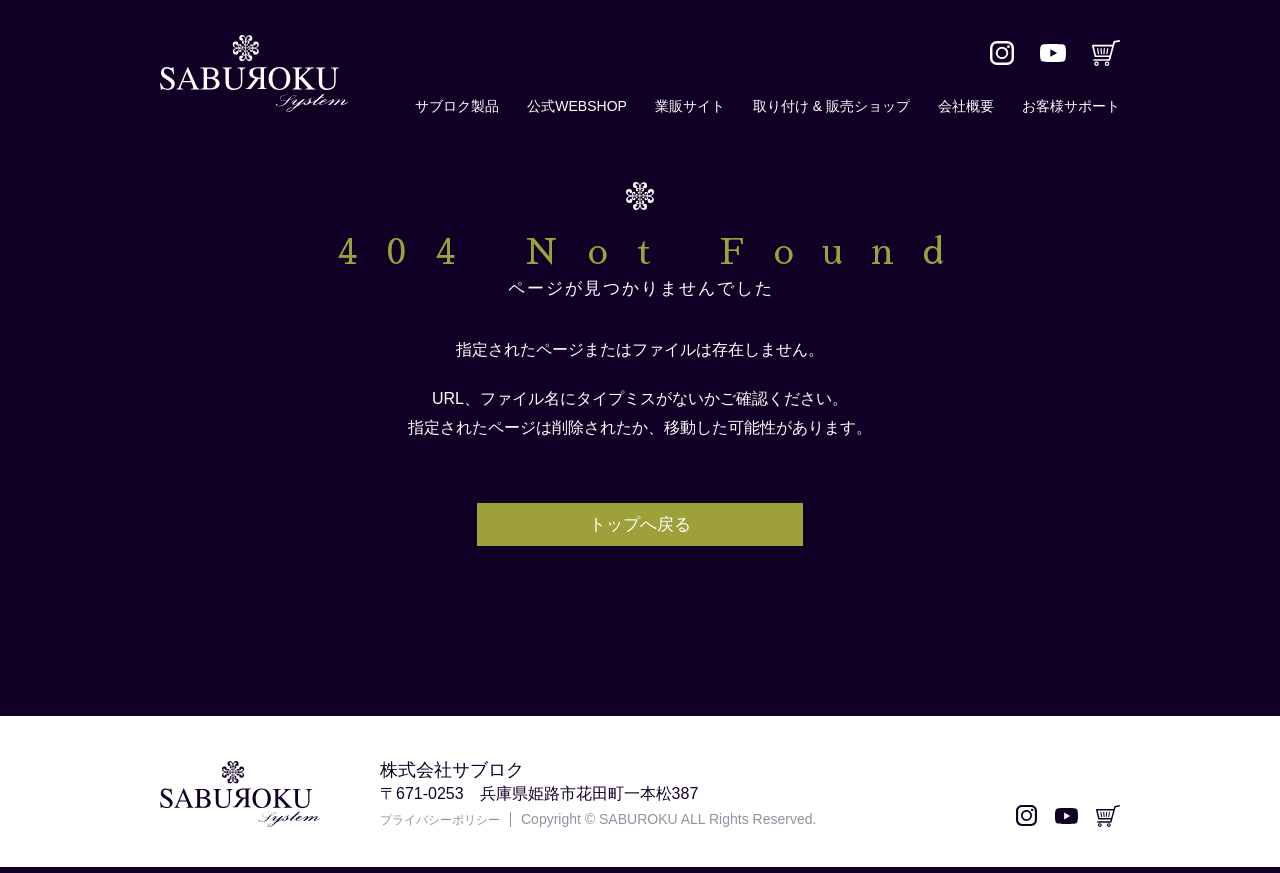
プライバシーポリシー (450, 826)
